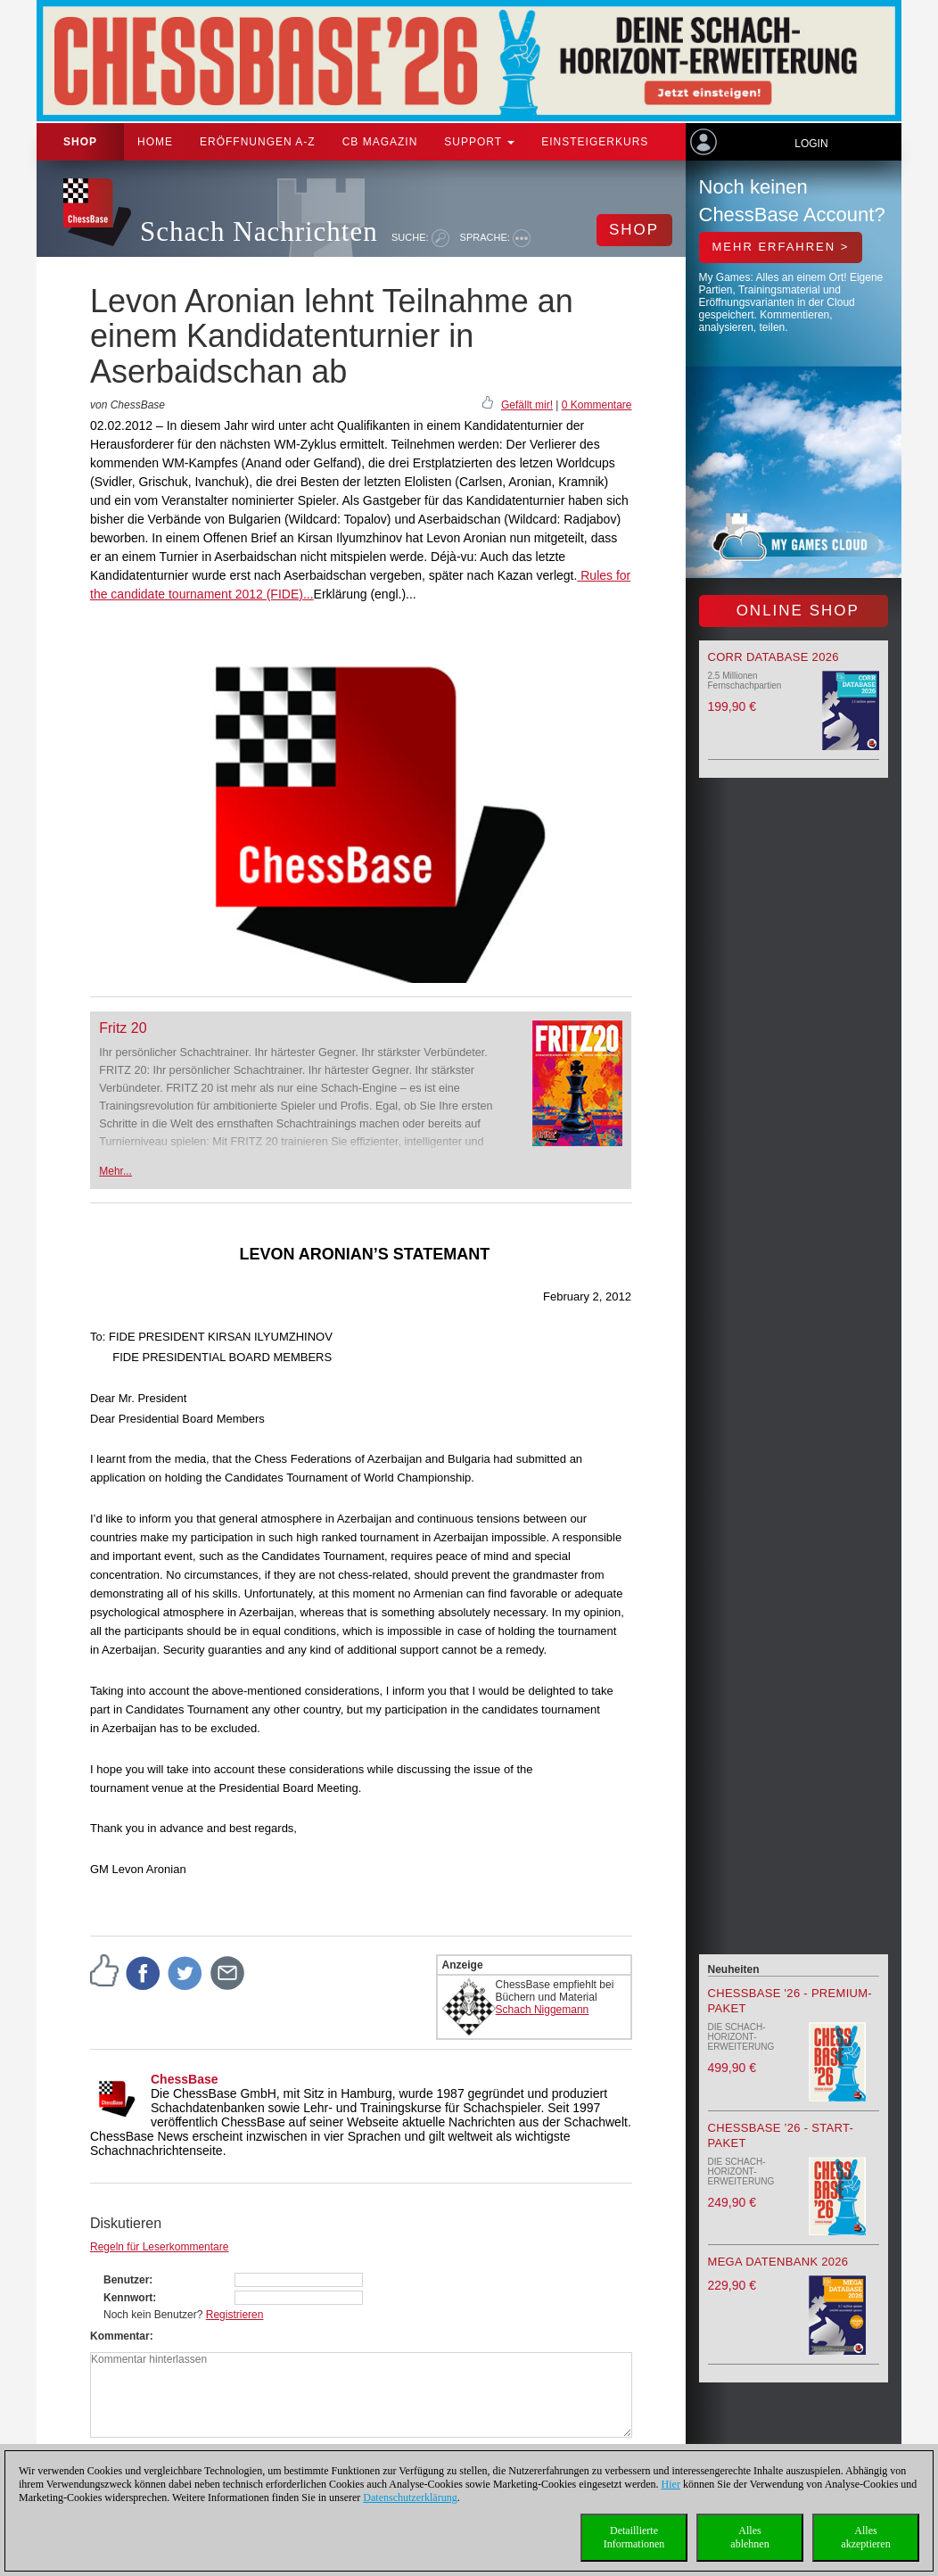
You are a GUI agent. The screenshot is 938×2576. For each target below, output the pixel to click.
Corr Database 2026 (773, 657)
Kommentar (120, 2336)
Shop (80, 142)
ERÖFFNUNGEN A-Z (258, 142)
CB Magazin (380, 142)
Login (810, 143)
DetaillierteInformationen (634, 2537)
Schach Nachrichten (259, 231)
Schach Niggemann (542, 2009)
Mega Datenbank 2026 (778, 2261)
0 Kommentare (597, 405)
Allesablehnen (749, 2537)
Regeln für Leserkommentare (159, 2247)
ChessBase (184, 2079)
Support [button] (479, 142)
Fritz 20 (122, 1028)
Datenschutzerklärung (410, 2497)
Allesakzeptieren (865, 2537)
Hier (671, 2484)
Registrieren (235, 2314)
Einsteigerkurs (594, 142)
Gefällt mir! (527, 405)
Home (155, 142)
